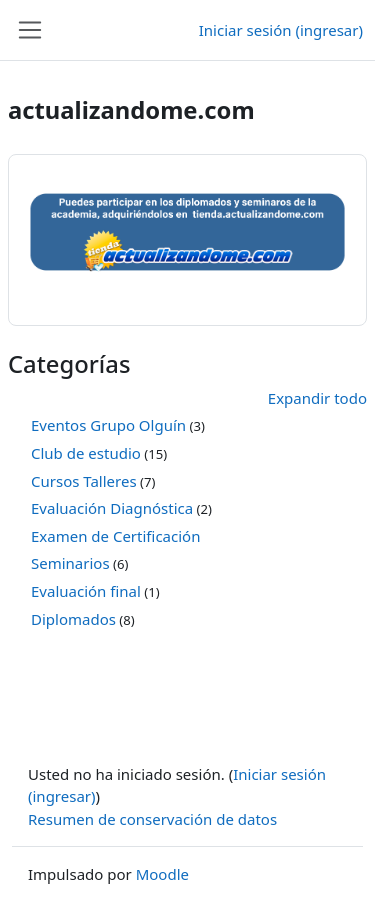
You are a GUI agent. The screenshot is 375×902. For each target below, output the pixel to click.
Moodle (162, 874)
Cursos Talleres (84, 481)
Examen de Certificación (115, 536)
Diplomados (73, 619)
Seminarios (70, 563)
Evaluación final (86, 591)
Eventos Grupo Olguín (108, 425)
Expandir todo (317, 398)
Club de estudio (86, 453)
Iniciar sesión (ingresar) (281, 30)
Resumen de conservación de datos (152, 819)
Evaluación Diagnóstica (112, 508)
